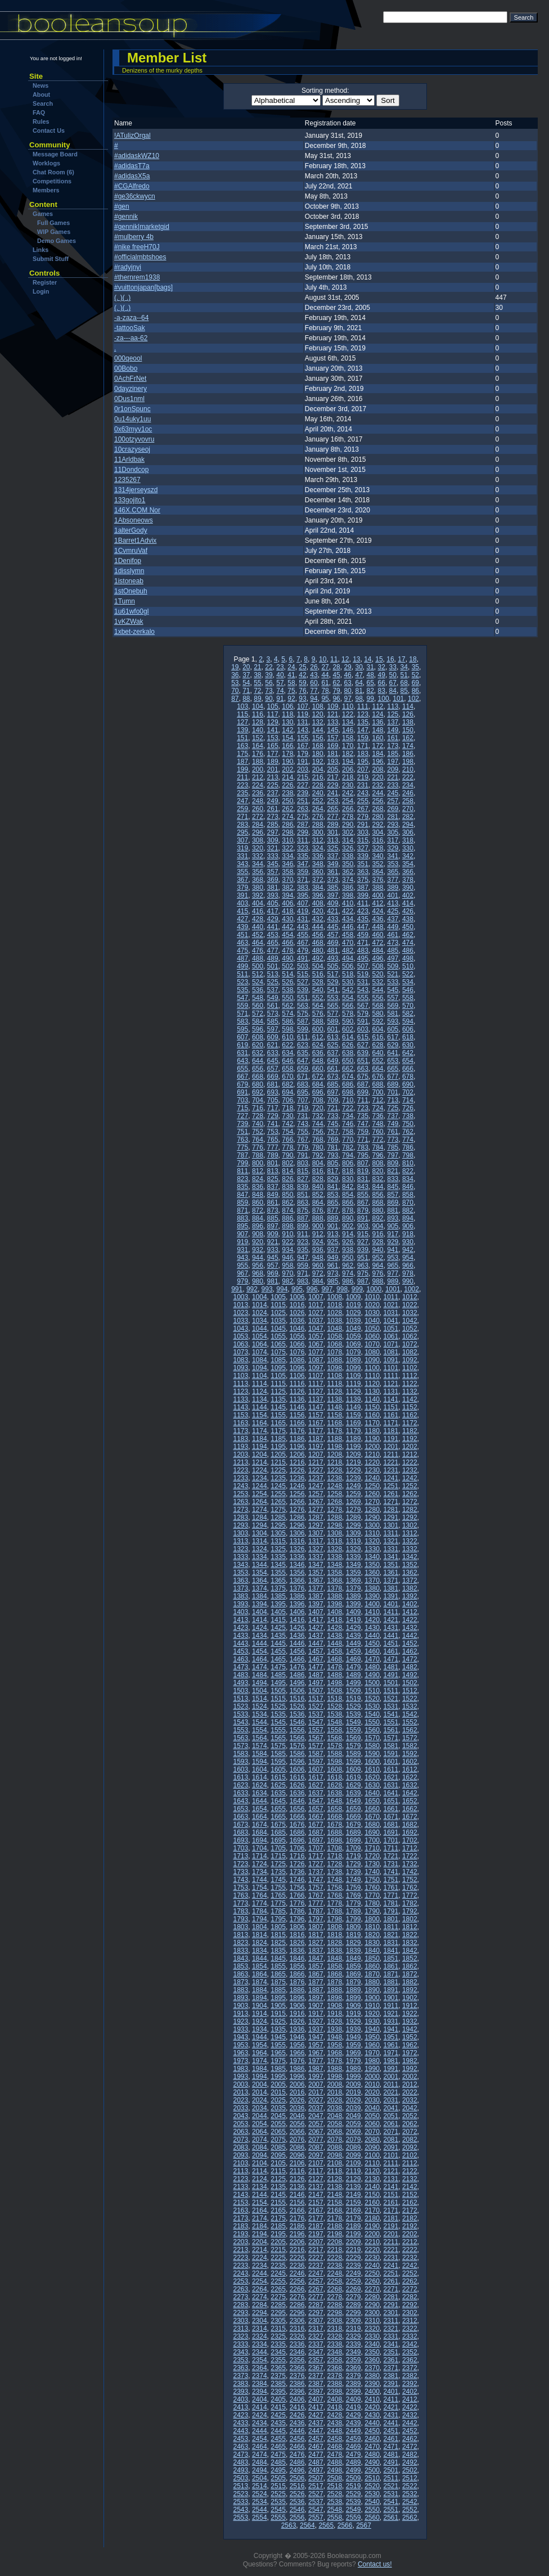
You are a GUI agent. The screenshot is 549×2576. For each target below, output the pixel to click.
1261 (391, 1494)
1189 (353, 1439)
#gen (121, 206)
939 (362, 1250)
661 (332, 1069)
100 (383, 698)
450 (407, 927)
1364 (259, 1580)
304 (378, 832)
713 (392, 1100)
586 (287, 1021)
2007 (315, 2084)
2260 (372, 2281)
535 (242, 990)
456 (317, 935)
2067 (315, 2132)
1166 (297, 1423)
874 (287, 1210)
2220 (372, 2250)
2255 (278, 2281)
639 (362, 1053)
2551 (391, 2510)
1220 (372, 1462)
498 (407, 958)
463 (242, 943)
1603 (241, 1769)
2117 (315, 2171)
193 (332, 761)
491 (302, 958)
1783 (241, 1911)
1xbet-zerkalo (134, 632)
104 (257, 706)
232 (378, 785)
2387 (315, 2384)
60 (313, 683)
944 (257, 1258)
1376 (297, 1588)
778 (287, 1147)
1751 (391, 1880)
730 (287, 1116)
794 (347, 1155)
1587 (315, 1754)
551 (302, 998)
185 (392, 754)
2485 (278, 2462)
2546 (297, 2510)
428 (257, 919)
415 (242, 911)
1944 (259, 2037)
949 (332, 1258)
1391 (391, 1596)
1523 (241, 1706)
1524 (259, 1706)
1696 (297, 1840)
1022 (409, 1305)
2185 (278, 2226)
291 (362, 824)
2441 (391, 2423)
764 (257, 1139)
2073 (241, 2139)
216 (317, 777)
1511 (391, 1691)
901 (332, 1226)
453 (272, 935)
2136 (297, 2187)
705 (272, 1100)
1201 (391, 1447)
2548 (334, 2510)
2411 (391, 2399)
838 (287, 1187)
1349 (353, 1565)
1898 (334, 1998)
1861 (391, 1966)
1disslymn (129, 571)
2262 (409, 2281)
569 (392, 1006)
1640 (372, 1793)
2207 (315, 2242)
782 (347, 1147)
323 (302, 848)
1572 (409, 1738)
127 (242, 722)
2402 (409, 2391)
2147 (315, 2195)
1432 (409, 1628)
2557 (315, 2517)
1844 (259, 1958)
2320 (372, 2328)
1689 (353, 1832)
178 (287, 754)
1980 (372, 2061)
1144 (259, 1407)
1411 (391, 1612)
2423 (241, 2415)
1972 (409, 2053)
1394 (259, 1604)
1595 (278, 1762)
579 (362, 1013)
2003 (241, 2084)
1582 (409, 1746)
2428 (334, 2415)
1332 (409, 1549)
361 (332, 872)
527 (302, 982)
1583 (241, 1754)
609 (272, 1037)
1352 (409, 1565)
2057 (315, 2124)
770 (347, 1139)
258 (407, 801)
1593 (241, 1762)
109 (332, 706)
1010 (372, 1297)
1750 (372, 1880)
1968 (334, 2053)
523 (242, 982)
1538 (334, 1714)
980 (257, 1281)
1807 (315, 1927)
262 (287, 809)
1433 (241, 1636)
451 (242, 935)
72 (257, 691)
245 (392, 793)
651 (362, 1061)
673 (332, 1076)
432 (317, 919)
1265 (278, 1502)
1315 (278, 1541)
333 (272, 856)
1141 (391, 1399)
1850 (372, 1958)
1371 (391, 1580)
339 (362, 856)
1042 (409, 1321)
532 (378, 982)
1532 (409, 1706)
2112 (409, 2163)
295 (242, 832)
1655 (278, 1809)
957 (272, 1265)
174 (407, 746)
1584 (259, 1754)
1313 (241, 1541)
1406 (297, 1612)
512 (257, 974)
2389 (353, 2384)
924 (317, 1242)
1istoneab (128, 581)
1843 (241, 1958)
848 (257, 1195)
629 (392, 1045)
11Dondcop (131, 470)
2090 (372, 2147)
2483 (241, 2462)
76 (302, 691)
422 (347, 911)
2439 (353, 2423)
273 (272, 817)
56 (268, 683)
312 (317, 840)
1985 (278, 2069)
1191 (391, 1439)
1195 (278, 1447)
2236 (297, 2265)
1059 (353, 1336)
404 (257, 903)
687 (362, 1084)
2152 (409, 2195)
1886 (297, 1990)
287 (302, 824)
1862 (409, 1966)
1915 (278, 2013)
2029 (353, 2100)
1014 (259, 1305)
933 (272, 1250)
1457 (315, 1651)
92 (291, 698)
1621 (391, 1777)
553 (332, 998)
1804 (259, 1927)
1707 (315, 1848)
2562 (409, 2517)
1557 (315, 1730)
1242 (409, 1478)
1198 (334, 1447)
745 (332, 1124)
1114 (259, 1384)
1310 (372, 1533)
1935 (278, 2029)
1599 (353, 1762)
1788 (334, 1911)
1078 (334, 1352)
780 (317, 1147)
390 (407, 887)
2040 (372, 2108)
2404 (259, 2399)
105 (272, 706)
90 (268, 698)
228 (317, 785)
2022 (409, 2092)
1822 (409, 1935)
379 (242, 887)
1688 (334, 1832)
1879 (353, 1982)
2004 (259, 2084)
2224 (259, 2258)
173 (392, 746)
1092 (409, 1360)
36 (234, 675)
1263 (241, 1502)
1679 (353, 1825)
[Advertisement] (63, 365)
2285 (278, 2305)
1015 (278, 1305)
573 (272, 1013)
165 (272, 746)
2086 (297, 2147)
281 (392, 817)
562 (287, 1006)
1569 (353, 1738)
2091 (391, 2147)
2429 (353, 2415)
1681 (391, 1825)
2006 (297, 2084)
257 (392, 801)
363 (362, 872)
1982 (409, 2061)
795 (362, 1155)
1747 (315, 1880)
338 (347, 856)
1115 (278, 1384)
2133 (241, 2187)
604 (378, 1029)
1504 (259, 1691)
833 (392, 1179)
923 (302, 1242)
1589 (353, 1754)
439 (242, 927)
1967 (315, 2053)
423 (362, 911)
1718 (334, 1856)
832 (378, 1179)
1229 (353, 1470)
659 (302, 1069)
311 (302, 840)
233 (392, 785)
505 (332, 966)
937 (332, 1250)
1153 (241, 1415)
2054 (259, 2124)
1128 (334, 1391)
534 (407, 982)
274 (287, 817)
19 (234, 667)
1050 (372, 1328)
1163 (241, 1423)
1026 (297, 1313)
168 (317, 746)
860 (257, 1202)
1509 (353, 1691)
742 (287, 1124)
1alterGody (130, 530)
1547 (315, 1722)
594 (407, 1021)
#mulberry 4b (134, 237)
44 (324, 675)
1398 (334, 1604)
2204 (259, 2242)
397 (332, 895)
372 (317, 880)
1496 (297, 1683)
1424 (259, 1628)
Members (46, 190)
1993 (241, 2076)
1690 (372, 1832)
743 (302, 1124)
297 (272, 832)
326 (347, 848)
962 (347, 1265)
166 (287, 746)
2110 (372, 2163)
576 (317, 1013)
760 (378, 1132)
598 (287, 1029)
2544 (259, 2510)
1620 (372, 1777)
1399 (353, 1604)
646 (287, 1061)
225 (272, 785)
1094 (259, 1368)
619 (242, 1045)
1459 (353, 1651)
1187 (315, 1439)
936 (317, 1250)
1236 (297, 1478)
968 (257, 1273)
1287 (315, 1517)
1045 (278, 1328)
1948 (334, 2037)
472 (378, 943)
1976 (297, 2061)
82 (370, 691)
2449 (353, 2431)
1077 (315, 1352)
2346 (297, 2352)
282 (407, 817)
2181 (391, 2218)
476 (257, 950)
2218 (334, 2250)
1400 (372, 1604)
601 (332, 1029)
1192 (409, 1439)
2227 (315, 2258)
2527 (315, 2494)
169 (332, 746)
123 (362, 714)
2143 (241, 2195)
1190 (372, 1439)
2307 (315, 2321)
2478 (334, 2454)
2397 (315, 2391)
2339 (353, 2344)
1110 (372, 1376)
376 (378, 880)
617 (392, 1037)
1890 (372, 1990)
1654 (259, 1809)
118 (287, 714)
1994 (259, 2076)
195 (362, 761)
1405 (278, 1612)
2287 (315, 2305)
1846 (297, 1958)
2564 (307, 2525)
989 (392, 1281)
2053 (241, 2124)
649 (332, 1061)
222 (407, 777)
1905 (278, 2006)
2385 (278, 2384)
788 (257, 1155)
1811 (391, 1927)
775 (242, 1147)
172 (378, 746)
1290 (372, 1517)
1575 (278, 1746)
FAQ (39, 112)
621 (272, 1045)
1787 (315, 1911)
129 (272, 722)
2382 (409, 2376)
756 (317, 1132)
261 (272, 809)
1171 (391, 1423)
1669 (353, 1817)
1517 (315, 1699)
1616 (297, 1777)
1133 (241, 1399)
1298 (334, 1525)
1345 (278, 1565)
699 (362, 1092)
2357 (315, 2360)
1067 (315, 1344)
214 (287, 777)
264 (317, 809)
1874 (259, 1982)
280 (378, 817)
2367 (315, 2368)
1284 (259, 1517)
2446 (297, 2431)
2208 (334, 2242)
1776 (297, 1903)
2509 (353, 2478)
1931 (391, 2021)
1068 (334, 1344)
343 (242, 864)
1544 (259, 1722)
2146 (297, 2195)
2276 (297, 2297)
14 (367, 659)
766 (287, 1139)
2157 (315, 2202)
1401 (391, 1604)
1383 (241, 1596)
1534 (259, 1714)
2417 (315, 2407)
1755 (278, 1888)
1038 (334, 1321)
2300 (372, 2313)
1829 (353, 1943)
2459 (353, 2439)
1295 (278, 1525)
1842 (409, 1950)
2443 (241, 2431)
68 (404, 683)
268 (378, 809)
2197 (315, 2234)
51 (404, 675)
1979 (353, 2061)
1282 (409, 1510)
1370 (372, 1580)
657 (272, 1069)
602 (347, 1029)
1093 (241, 1368)
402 (407, 895)
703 (242, 1100)
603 (362, 1029)
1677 (315, 1825)
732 (317, 1116)
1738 (334, 1872)
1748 (334, 1880)
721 (332, 1108)
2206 (297, 2242)
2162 (409, 2202)
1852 (409, 1958)
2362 (409, 2360)
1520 (372, 1699)
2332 (409, 2336)
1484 (259, 1675)
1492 (409, 1675)
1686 (297, 1832)
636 (317, 1053)
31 (370, 667)
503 (302, 966)
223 (242, 785)
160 (378, 738)
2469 (353, 2447)
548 (257, 998)
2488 (334, 2462)
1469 (353, 1659)
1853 (241, 1966)
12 (345, 659)
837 (272, 1187)
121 (332, 714)
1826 (297, 1943)
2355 (278, 2360)
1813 (241, 1935)
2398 (334, 2391)
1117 (315, 1384)
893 (392, 1218)
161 (392, 738)
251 (302, 801)
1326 (297, 1549)
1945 (278, 2037)
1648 (334, 1801)
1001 (392, 1289)
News (40, 85)
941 (392, 1250)
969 (272, 1273)
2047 (315, 2116)
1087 (315, 1360)
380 (257, 887)
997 (326, 1289)
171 (362, 746)
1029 (353, 1313)
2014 (259, 2092)
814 (287, 1171)
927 (362, 1242)
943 (242, 1258)
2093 (241, 2155)
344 (257, 864)
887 (302, 1218)
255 (362, 801)
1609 (353, 1769)
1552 (409, 1722)
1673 (241, 1825)
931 (242, 1250)
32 (381, 667)
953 (392, 1258)
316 (378, 840)
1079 (353, 1352)
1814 (259, 1935)
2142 (409, 2187)
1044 (259, 1328)
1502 (409, 1683)
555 (362, 998)
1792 (409, 1911)
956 (257, 1265)
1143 (241, 1407)
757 (332, 1132)
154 (287, 738)
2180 (372, 2218)
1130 (372, 1391)
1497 (315, 1683)
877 (332, 1210)
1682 (409, 1825)
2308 (334, 2321)
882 (407, 1210)
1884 (259, 1990)
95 (324, 698)
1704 (259, 1848)
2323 (241, 2336)
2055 (278, 2124)
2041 (391, 2108)
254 (347, 801)
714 (407, 1100)
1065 (278, 1344)
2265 (278, 2289)
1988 (334, 2069)
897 (272, 1226)
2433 (241, 2423)
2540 (372, 2502)
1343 (241, 1565)
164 (257, 746)
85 (404, 691)
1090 (372, 1360)
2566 (345, 2525)
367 (242, 880)
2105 (278, 2163)
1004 (259, 1297)
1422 (409, 1620)
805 (332, 1163)
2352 (409, 2352)
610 (287, 1037)
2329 (353, 2336)
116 (257, 714)
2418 (334, 2407)
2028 (334, 2100)
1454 (259, 1651)
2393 (241, 2391)
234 (407, 785)
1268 (334, 1502)
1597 (315, 1762)
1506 (297, 1691)
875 (302, 1210)
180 (317, 754)
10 (322, 659)
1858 (334, 1966)
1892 (409, 1990)
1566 (297, 1738)
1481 (391, 1667)
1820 (372, 1935)
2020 (372, 2092)
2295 (278, 2313)
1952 (409, 2037)
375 (362, 880)
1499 (353, 1683)
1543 (241, 1722)
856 (378, 1195)
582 (407, 1013)
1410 (372, 1612)
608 (257, 1037)
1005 (278, 1297)
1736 (297, 1872)
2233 (241, 2265)
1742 (409, 1872)
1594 (259, 1762)
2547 (315, 2510)
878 (347, 1210)
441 (272, 927)
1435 (278, 1636)
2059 (353, 2124)
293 (392, 824)
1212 (409, 1454)
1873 (241, 1982)
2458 (334, 2439)
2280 (372, 2297)
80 (347, 691)
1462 (409, 1651)
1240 (372, 1478)
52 (415, 675)
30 (358, 667)
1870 (372, 1974)
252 (317, 801)
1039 (353, 1321)
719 (302, 1108)
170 (347, 746)
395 (302, 895)
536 (257, 990)
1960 (372, 2045)
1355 (278, 1573)
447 (362, 927)
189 (272, 761)
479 (302, 950)
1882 (409, 1982)
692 (257, 1092)
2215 (278, 2250)
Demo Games (56, 240)
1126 (297, 1391)
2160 (372, 2202)
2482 (409, 2454)
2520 (372, 2486)
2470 (372, 2447)
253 (332, 801)
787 (242, 1155)
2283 (241, 2305)
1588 (334, 1754)
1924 (259, 2021)
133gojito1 (129, 500)
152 (257, 738)
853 (332, 1195)
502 (287, 966)
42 (302, 675)
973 (332, 1273)
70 (234, 691)
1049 (353, 1328)
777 (272, 1147)
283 (242, 824)
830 (347, 1179)
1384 (259, 1596)
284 (257, 824)
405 (272, 903)
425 (392, 911)
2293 (241, 2313)
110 (347, 706)
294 (407, 824)
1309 (353, 1533)
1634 (259, 1793)
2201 (391, 2234)
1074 (259, 1352)
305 (392, 832)
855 (362, 1195)
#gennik (126, 216)
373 (332, 880)
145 (332, 730)
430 (287, 919)
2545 (278, 2510)
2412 (409, 2399)
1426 (297, 1628)
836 (257, 1187)
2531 (391, 2494)
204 (317, 769)
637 (332, 1053)
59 (302, 683)
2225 (278, 2258)
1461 (391, 1651)
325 (332, 848)
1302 (409, 1525)
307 (242, 840)
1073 (241, 1352)
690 (407, 1084)
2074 (259, 2139)
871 (242, 1210)
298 (287, 832)
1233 (241, 1478)
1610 (372, 1769)
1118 (334, 1384)
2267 (315, 2289)
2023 (241, 2100)
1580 (372, 1746)
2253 (241, 2281)
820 (378, 1171)
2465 (278, 2447)
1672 (409, 1817)
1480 (372, 1667)
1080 (372, 1352)
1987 (315, 2069)
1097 (315, 1368)
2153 (241, 2202)
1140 (372, 1399)
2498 (334, 2470)
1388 (334, 1596)
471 (362, 943)
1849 (353, 1958)
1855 (278, 1966)
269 (392, 809)
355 (242, 872)
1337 (315, 1557)
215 (302, 777)
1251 (391, 1486)
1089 (353, 1360)
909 (272, 1234)
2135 (278, 2187)
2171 (391, 2210)
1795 (278, 1919)
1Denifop (127, 561)
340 (378, 856)
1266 (297, 1502)
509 (392, 966)
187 (242, 761)
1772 (409, 1895)
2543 (241, 2510)
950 (347, 1258)
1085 (278, 1360)
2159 (353, 2202)
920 (257, 1242)
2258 (334, 2281)
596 (257, 1029)
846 (407, 1187)
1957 (315, 2045)
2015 (278, 2092)
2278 (334, 2297)
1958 (334, 2045)
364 (378, 872)
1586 (297, 1754)
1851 (391, 1958)
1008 (334, 1297)
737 (392, 1116)
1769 (353, 1895)
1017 (315, 1305)
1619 (353, 1777)
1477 (315, 1667)
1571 (391, 1738)
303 (362, 832)
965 (392, 1265)
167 (302, 746)
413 (392, 903)
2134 (259, 2187)
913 (332, 1234)
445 (332, 927)
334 (287, 856)
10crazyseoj (132, 449)
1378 (334, 1588)
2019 (353, 2092)
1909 (353, 2006)
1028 (334, 1313)
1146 (297, 1407)
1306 (297, 1533)
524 (257, 982)
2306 (297, 2321)
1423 (241, 1628)
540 (317, 990)
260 (257, 809)
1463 (241, 1659)
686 (347, 1084)
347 (302, 864)
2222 (409, 2250)
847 (242, 1195)
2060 (372, 2124)
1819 (353, 1935)
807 (362, 1163)
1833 (241, 1950)
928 (378, 1242)
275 (302, 817)
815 (302, 1171)
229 (332, 785)
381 (272, 887)
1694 (259, 1840)
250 (287, 801)
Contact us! (375, 2564)
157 (332, 738)
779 (302, 1147)
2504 (259, 2478)
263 (302, 809)
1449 (353, 1643)
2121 (391, 2171)
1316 (297, 1541)
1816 (297, 1935)
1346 (297, 1565)
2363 (241, 2368)
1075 (278, 1352)
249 (272, 801)
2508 (334, 2478)
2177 (315, 2218)
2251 (391, 2273)
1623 (241, 1785)
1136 (297, 1399)
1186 (297, 1439)
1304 (259, 1533)
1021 (391, 1305)
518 (347, 974)
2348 (334, 2352)
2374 (259, 2376)
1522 (409, 1699)
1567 (315, 1738)
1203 (241, 1454)
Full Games (53, 222)
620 (257, 1045)
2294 (259, 2313)
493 (332, 958)
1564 (259, 1738)
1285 (278, 1517)
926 (347, 1242)
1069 (353, 1344)
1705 (278, 1848)
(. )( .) (122, 297)
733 (332, 1116)
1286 (297, 1517)
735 (362, 1116)
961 (332, 1265)
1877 (315, 1982)
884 (257, 1218)
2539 (353, 2502)
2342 (409, 2344)
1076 (297, 1352)
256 (378, 801)
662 (347, 1069)
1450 (372, 1643)
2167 (315, 2210)
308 (257, 840)
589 (332, 1021)
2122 (409, 2171)
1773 (241, 1903)
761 (392, 1132)
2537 (315, 2502)
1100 (372, 1368)
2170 (372, 2210)
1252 (409, 1486)
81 (358, 691)
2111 (391, 2163)
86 (415, 691)
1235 (278, 1478)
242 (347, 793)
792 (317, 1155)
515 (302, 974)
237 (272, 793)
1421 (391, 1620)
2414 (259, 2407)
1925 (278, 2021)
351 (362, 864)
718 (287, 1108)
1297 (315, 1525)
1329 (353, 1549)
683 (302, 1084)
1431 (391, 1628)
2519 (353, 2486)
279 (362, 817)
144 (317, 730)
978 (407, 1273)
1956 (297, 2045)
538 (287, 990)
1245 (278, 1486)
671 (302, 1076)
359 (302, 872)
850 (287, 1195)
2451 (391, 2431)
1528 (334, 1706)
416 (257, 911)
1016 (297, 1305)
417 (272, 911)
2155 (278, 2202)
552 (317, 998)
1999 (353, 2076)
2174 (259, 2218)
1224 (259, 1470)
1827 (315, 1943)
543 (362, 990)
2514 (259, 2486)
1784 (259, 1911)
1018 (334, 1305)
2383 (241, 2384)
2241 (391, 2265)
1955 (278, 2045)
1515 (278, 1699)
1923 (241, 2021)
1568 (334, 1738)
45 (336, 675)
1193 (241, 1447)
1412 (409, 1612)
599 (302, 1029)
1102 (409, 1368)
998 (342, 1289)
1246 (297, 1486)
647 (302, 1061)
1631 (391, 1785)
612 (317, 1037)
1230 (372, 1470)
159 (362, 738)
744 (317, 1124)
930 (407, 1242)
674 (347, 1076)
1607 (315, 1769)
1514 (259, 1699)
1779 (353, 1903)
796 (378, 1155)
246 (407, 793)
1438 (334, 1636)
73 (268, 691)
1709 (353, 1848)
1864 (259, 1974)
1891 (391, 1990)
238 (287, 793)
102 (413, 698)
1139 (353, 1399)
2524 (259, 2494)
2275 (278, 2297)
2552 (409, 2510)
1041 (391, 1321)
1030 (372, 1313)
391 (242, 895)
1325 (278, 1549)
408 (317, 903)
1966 (297, 2053)
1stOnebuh (130, 591)
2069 (353, 2132)
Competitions (52, 181)
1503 (241, 1691)
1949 (353, 2037)
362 (347, 872)
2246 (297, 2273)
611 (302, 1037)
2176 (297, 2218)
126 (407, 714)
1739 (353, 1872)
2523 (241, 2494)
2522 (409, 2486)
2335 (278, 2344)
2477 (315, 2454)
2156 (297, 2202)
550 (287, 998)
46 (347, 675)
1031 (391, 1313)
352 (378, 864)
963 (362, 1265)
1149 (353, 1407)
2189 (353, 2226)
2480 (372, 2454)
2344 (259, 2352)
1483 (241, 1675)
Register (45, 282)
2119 (353, 2171)
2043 (241, 2116)
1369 (353, 1580)
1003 (241, 1297)
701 (392, 1092)
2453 (241, 2439)
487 (242, 958)
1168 (334, 1423)
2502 (409, 2470)
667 (242, 1076)
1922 (409, 2013)
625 (332, 1045)
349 (332, 864)
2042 (409, 2108)
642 (407, 1053)
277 (332, 817)
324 (317, 848)
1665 (278, 1817)
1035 (278, 1321)
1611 (391, 1769)
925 (332, 1242)
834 (407, 1179)
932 (257, 1250)
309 (272, 840)
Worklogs (46, 163)
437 (392, 919)
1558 (334, 1730)
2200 (372, 2234)
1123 (241, 1391)
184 (378, 754)
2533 (241, 2502)
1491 (391, 1675)
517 (332, 974)
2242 (409, 2265)
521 (392, 974)
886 (287, 1218)
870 (407, 1202)
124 (378, 714)
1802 (409, 1919)
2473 (241, 2454)
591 (362, 1021)
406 (287, 903)
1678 (334, 1825)
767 (302, 1139)
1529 (353, 1706)
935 (302, 1250)
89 (257, 698)
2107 (315, 2163)
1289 (353, 1517)
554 (347, 998)
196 (378, 761)
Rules (41, 121)
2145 (278, 2195)
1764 (259, 1895)
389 (392, 887)
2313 (241, 2328)
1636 (297, 1793)
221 (392, 777)
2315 (278, 2328)
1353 (241, 1573)
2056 (297, 2124)
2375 (278, 2376)
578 (347, 1013)
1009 (353, 1297)
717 (272, 1108)
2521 (391, 2486)
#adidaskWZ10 (136, 156)
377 (392, 880)
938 (347, 1250)
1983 (241, 2069)
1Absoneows (133, 520)
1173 (241, 1431)
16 (390, 659)
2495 (278, 2470)
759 (362, 1132)
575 (302, 1013)
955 (242, 1265)
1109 (353, 1376)
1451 (391, 1643)
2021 (391, 2092)
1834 (259, 1950)
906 (407, 1226)
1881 (391, 1982)
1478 (334, 1667)
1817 (315, 1935)
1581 (391, 1746)
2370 (372, 2368)
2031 (391, 2100)
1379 (353, 1588)
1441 (391, 1636)
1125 (278, 1391)
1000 (374, 1289)
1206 (297, 1454)
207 (362, 769)
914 (347, 1234)
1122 (409, 1384)
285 (272, 824)
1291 (391, 1517)
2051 (391, 2116)
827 (302, 1179)
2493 (241, 2470)
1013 (241, 1305)
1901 (391, 1998)
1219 (353, 1462)
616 (378, 1037)
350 (347, 864)
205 (332, 769)
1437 (315, 1636)
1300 (372, 1525)
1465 (278, 1659)
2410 (372, 2399)
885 (272, 1218)
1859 (353, 1966)
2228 (334, 2258)
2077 (315, 2139)
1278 (334, 1510)
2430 (372, 2415)
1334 (259, 1557)
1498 (334, 1683)
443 (302, 927)
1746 (297, 1880)
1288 (334, 1517)
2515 (278, 2486)
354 (407, 864)
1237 (315, 1478)
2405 (278, 2399)
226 (287, 785)
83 (381, 691)
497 (392, 958)
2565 (326, 2525)
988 (378, 1281)
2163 (241, 2210)
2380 (372, 2376)
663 (362, 1069)
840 (317, 1187)
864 (317, 1202)
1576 (297, 1746)
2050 (372, 2116)
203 (302, 769)
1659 (353, 1809)
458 (347, 935)
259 (242, 809)
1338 (334, 1557)
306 (407, 832)
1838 (334, 1950)
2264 (259, 2289)
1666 (297, 1817)
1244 (259, 1486)
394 (287, 895)
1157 (315, 1415)
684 (317, 1084)
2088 (334, 2147)
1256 (297, 1494)
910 (287, 1234)
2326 (297, 2336)
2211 (391, 2242)
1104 (259, 1376)
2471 (391, 2447)
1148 (334, 1407)
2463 (241, 2447)
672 (317, 1076)
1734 (259, 1872)
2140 (372, 2187)
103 (242, 706)
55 (257, 683)
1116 (297, 1384)
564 (317, 1006)
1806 (297, 1927)
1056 (297, 1336)
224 (257, 785)
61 (324, 683)
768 (317, 1139)
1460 (372, 1651)
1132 (409, 1391)
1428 (334, 1628)
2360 (372, 2360)
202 (287, 769)
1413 (241, 1620)
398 (347, 895)
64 (358, 683)
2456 (297, 2439)
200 (257, 769)
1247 (315, 1486)
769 (332, 1139)
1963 (241, 2053)
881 (392, 1210)
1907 (315, 2006)
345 (272, 864)
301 (332, 832)
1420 (372, 1620)
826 (287, 1179)
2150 (372, 2195)
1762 (409, 1888)
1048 (334, 1328)
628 (378, 1045)
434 (347, 919)
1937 (315, 2029)
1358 (334, 1573)
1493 (241, 1683)
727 (242, 1116)
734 (347, 1116)
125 (392, 714)
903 (362, 1226)
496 (378, 958)
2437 (315, 2423)
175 (242, 754)
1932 (409, 2021)
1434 (259, 1636)
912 (317, 1234)
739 (242, 1124)
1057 (315, 1336)
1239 (353, 1478)
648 (317, 1061)
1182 (409, 1431)
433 (332, 919)
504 (317, 966)
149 (392, 730)
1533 (241, 1714)
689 (392, 1084)
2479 (353, 2454)
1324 (259, 1549)
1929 (353, 2021)
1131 (391, 1391)
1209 (353, 1454)
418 (287, 911)
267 (362, 809)
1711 (391, 1848)
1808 (334, 1927)
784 (378, 1147)
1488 (334, 1675)
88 (246, 698)
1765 (278, 1895)
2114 (259, 2171)
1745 (278, 1880)
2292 (409, 2305)
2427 (315, 2415)
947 (302, 1258)
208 (378, 769)
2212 (409, 2242)
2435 (278, 2423)
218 (347, 777)
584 (257, 1021)
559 (242, 1006)
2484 (259, 2462)
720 (317, 1108)
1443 (241, 1643)
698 (347, 1092)
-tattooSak (129, 328)
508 (378, 966)
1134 (259, 1399)
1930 (372, 2021)
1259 (353, 1494)
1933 (241, 2029)
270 (407, 809)
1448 (334, 1643)
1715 (278, 1856)
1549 (353, 1722)
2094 (259, 2155)
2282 (409, 2297)
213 (272, 777)
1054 (259, 1336)
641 (392, 1053)
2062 (409, 2124)
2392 (409, 2384)
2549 (353, 2510)
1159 (353, 1415)
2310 (372, 2321)
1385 (278, 1596)
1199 (353, 1447)
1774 (259, 1903)
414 (407, 903)
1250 (372, 1486)
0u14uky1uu (132, 419)
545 (392, 990)
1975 (278, 2061)
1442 (409, 1636)
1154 (259, 1415)
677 (392, 1076)
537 (272, 990)
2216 (297, 2250)
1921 (391, 2013)
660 (317, 1069)
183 (362, 754)
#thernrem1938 (137, 277)
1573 (241, 1746)
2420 (372, 2407)
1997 (315, 2076)
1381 (391, 1588)
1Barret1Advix (135, 540)
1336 (297, 1557)
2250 (372, 2273)
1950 (372, 2037)
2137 (315, 2187)
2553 (241, 2517)
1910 (372, 2006)
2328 (334, 2336)
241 (332, 793)
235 (242, 793)
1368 (334, 1580)
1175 (278, 1431)
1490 (372, 1675)
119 (302, 714)
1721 (391, 1856)
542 (347, 990)
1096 (297, 1368)
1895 (278, 1998)
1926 (297, 2021)
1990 (372, 2069)
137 (392, 722)
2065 (278, 2132)
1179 (353, 1431)
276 (317, 817)
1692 (409, 1832)
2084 (259, 2147)
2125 (278, 2179)
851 (302, 1195)
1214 (259, 1462)
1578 (334, 1746)
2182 (409, 2218)
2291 (391, 2305)
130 (287, 722)
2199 (353, 2234)
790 (287, 1155)
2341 (391, 2344)
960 (317, 1265)
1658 (334, 1809)
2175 (278, 2218)
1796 (297, 1919)
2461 (391, 2439)
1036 (297, 1321)
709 (332, 1100)
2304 (259, 2321)
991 (236, 1289)
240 (317, 793)
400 (378, 895)
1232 (409, 1470)
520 (378, 974)
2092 (409, 2147)
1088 (334, 1360)
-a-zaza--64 (131, 318)
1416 (297, 1620)
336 (317, 856)
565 (332, 1006)
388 (378, 887)
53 (234, 683)
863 (302, 1202)
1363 (241, 1580)
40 (280, 675)
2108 (334, 2163)
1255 (278, 1494)
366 (407, 872)
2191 (391, 2226)
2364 (259, 2368)
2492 (409, 2462)
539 (302, 990)
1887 (315, 1990)
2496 (297, 2470)
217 (332, 777)
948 (317, 1258)
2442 (409, 2423)
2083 (241, 2147)
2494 (259, 2470)
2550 (372, 2510)
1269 (353, 1502)
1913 (241, 2013)
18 (412, 659)
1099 (353, 1368)
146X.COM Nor (137, 510)
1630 (372, 1785)
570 (407, 1006)
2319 (353, 2328)
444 (317, 927)
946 (287, 1258)
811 (242, 1171)
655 (242, 1069)
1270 (372, 1502)
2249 (353, 2273)
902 (347, 1226)
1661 (391, 1809)
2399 (353, 2391)
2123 (241, 2179)
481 (332, 950)
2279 (353, 2297)
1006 (297, 1297)
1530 (372, 1706)
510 (407, 966)
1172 (409, 1423)
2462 (409, 2439)
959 (302, 1265)
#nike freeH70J (137, 247)
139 (242, 730)
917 (392, 1234)
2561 (391, 2517)
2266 (297, 2289)
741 (272, 1124)
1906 (297, 2006)
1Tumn (124, 601)
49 (381, 675)
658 (287, 1069)
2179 (353, 2218)
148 (378, 730)
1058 (334, 1336)
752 (257, 1132)
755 (302, 1132)
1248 (334, 1486)
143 (302, 730)
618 (407, 1037)
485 (392, 950)
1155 (278, 1415)
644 (257, 1061)
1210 (372, 1454)
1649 (353, 1801)
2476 (297, 2454)
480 (317, 950)
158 (347, 738)
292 (378, 824)
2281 (391, 2297)
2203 (241, 2242)
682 (287, 1084)
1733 (241, 1872)
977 (392, 1273)
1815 (278, 1935)
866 (347, 1202)
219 (362, 777)
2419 (353, 2407)
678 (407, 1076)
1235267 (127, 480)
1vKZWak (128, 621)
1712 (409, 1848)
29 (347, 667)
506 (347, 966)
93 (302, 698)
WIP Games (53, 231)
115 (242, 714)
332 (257, 856)
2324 (259, 2336)
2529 (353, 2494)
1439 (353, 1636)
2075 (278, 2139)
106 (287, 706)
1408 (334, 1612)
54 (246, 683)
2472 (409, 2447)
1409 (353, 1612)
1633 (241, 1793)
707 (302, 1100)
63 (347, 683)
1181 (391, 1431)
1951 (391, 2037)
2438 (334, 2423)
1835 (278, 1950)
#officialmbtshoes (140, 257)
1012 (409, 1297)
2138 (334, 2187)
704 (257, 1100)
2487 (315, 2462)
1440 (372, 1636)
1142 (409, 1399)
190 (287, 761)
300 (317, 832)
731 (302, 1116)
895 (242, 1226)
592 (378, 1021)
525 (272, 982)
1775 (278, 1903)
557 (392, 998)
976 (378, 1273)
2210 (372, 2242)
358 (287, 872)
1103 (241, 1376)
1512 (409, 1691)
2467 (315, 2447)
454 (287, 935)
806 (347, 1163)
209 (392, 769)
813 (272, 1171)
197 (392, 761)
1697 (315, 1840)
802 (287, 1163)
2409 (353, 2399)
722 (347, 1108)
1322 (409, 1541)
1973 (241, 2061)
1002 (411, 1289)
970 (287, 1273)
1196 (297, 1447)
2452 (409, 2431)
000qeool (128, 358)
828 (317, 1179)
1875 (278, 1982)
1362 (409, 1573)
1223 (241, 1470)
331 (242, 856)
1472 (409, 1659)
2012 (409, 2084)
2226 (297, 2258)
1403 (241, 1612)
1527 (315, 1706)
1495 (278, 1683)
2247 (315, 2273)
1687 (315, 1832)
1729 (353, 1864)
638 (347, 1053)
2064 (259, 2132)
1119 (353, 1384)
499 (242, 966)
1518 (334, 1699)
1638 (334, 1793)
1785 (278, 1911)
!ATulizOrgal (132, 135)
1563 (241, 1738)
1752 (409, 1880)
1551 (391, 1722)
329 (392, 848)
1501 (391, 1683)
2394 (259, 2391)
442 (287, 927)
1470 (372, 1659)
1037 (315, 1321)
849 (272, 1195)
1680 (372, 1825)
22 (268, 667)
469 (332, 943)
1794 (259, 1919)
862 (287, 1202)
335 (302, 856)
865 (332, 1202)
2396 (297, 2391)
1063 (241, 1344)
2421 (391, 2407)
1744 (259, 1880)
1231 (391, 1470)
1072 (409, 1344)
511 (242, 974)
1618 (334, 1777)
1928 (334, 2021)
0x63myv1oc (133, 429)
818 (347, 1171)
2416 (297, 2407)
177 (272, 754)
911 (302, 1234)
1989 (353, 2069)
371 (302, 880)
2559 (353, 2517)
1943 (241, 2037)
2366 (297, 2368)
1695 (278, 1840)
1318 (334, 1541)
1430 (372, 1628)
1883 (241, 1990)
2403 (241, 2399)
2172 (409, 2210)
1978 (334, 2061)
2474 (259, 2454)
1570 (372, 1738)
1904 (259, 2006)
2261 (391, 2281)
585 (272, 1021)
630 (407, 1045)
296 (257, 832)
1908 (334, 2006)
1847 (315, 1958)
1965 (278, 2053)
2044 (259, 2116)
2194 (259, 2234)
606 (407, 1029)
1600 (372, 1762)
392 (257, 895)
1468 (334, 1659)
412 (378, 903)
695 (302, 1092)
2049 (353, 2116)
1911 (391, 2006)
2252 (409, 2273)
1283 (241, 1517)
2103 (241, 2163)
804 (317, 1163)
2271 (391, 2289)
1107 (315, 1376)
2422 (409, 2407)
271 (242, 817)
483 (362, 950)
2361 (391, 2360)
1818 (334, 1935)
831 (362, 1179)
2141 (391, 2187)
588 (317, 1021)
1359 (353, 1573)
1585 (278, 1754)
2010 (372, 2084)
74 (280, 691)
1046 (297, 1328)
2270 (372, 2289)
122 (347, 714)
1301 (391, 1525)
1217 (315, 1462)
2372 (409, 2368)
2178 (334, 2218)
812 (257, 1171)
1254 (259, 1494)
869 (392, 1202)
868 (378, 1202)
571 (242, 1013)
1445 (278, 1643)
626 (347, 1045)
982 (287, 1281)
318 (407, 840)
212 (257, 777)
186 (407, 754)
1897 (315, 1998)
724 (378, 1108)
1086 (297, 1360)
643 (242, 1061)
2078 (334, 2139)
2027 (315, 2100)
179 (302, 754)
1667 (315, 1817)
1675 (278, 1825)
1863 (241, 1974)
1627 (315, 1785)
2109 (353, 2163)
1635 (278, 1793)
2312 (409, 2321)
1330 (372, 1549)
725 (392, 1108)
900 (317, 1226)
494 (347, 958)
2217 (315, 2250)
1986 (297, 2069)
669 (272, 1076)
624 (317, 1045)
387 (362, 887)
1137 (315, 1399)
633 (272, 1053)
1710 (372, 1848)
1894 (259, 1998)
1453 (241, 1651)
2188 (334, 2226)
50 (393, 675)
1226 (297, 1470)
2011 (391, 2084)
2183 (241, 2226)
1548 (334, 1722)
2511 (391, 2478)
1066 (297, 1344)
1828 (334, 1943)
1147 (315, 1407)
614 (347, 1037)
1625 (278, 1785)
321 (272, 848)
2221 (391, 2250)
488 (257, 958)
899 (302, 1226)
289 (332, 824)
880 (378, 1210)
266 (347, 809)
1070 (372, 1344)
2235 (278, 2265)
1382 (409, 1588)
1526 (297, 1706)
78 (324, 691)
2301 (391, 2313)
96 (336, 698)
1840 (372, 1950)
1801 (391, 1919)
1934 (259, 2029)
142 (287, 730)
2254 (259, 2281)
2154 (259, 2202)
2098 (334, 2155)
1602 (409, 1762)
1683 (241, 1832)
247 (242, 801)
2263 (241, 2289)
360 (317, 872)
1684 (259, 1832)
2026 (297, 2100)
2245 (278, 2273)
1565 (278, 1738)
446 (347, 927)
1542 (409, 1714)
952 (378, 1258)
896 (257, 1226)
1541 (391, 1714)
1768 (334, 1895)
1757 (315, 1888)
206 (347, 769)
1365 (278, 1580)
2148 (334, 2195)
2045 (278, 2116)
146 (347, 730)
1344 (259, 1565)
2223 (241, 2258)
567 (362, 1006)
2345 (278, 2352)
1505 (278, 1691)
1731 (391, 1864)
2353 (241, 2360)
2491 (391, 2462)
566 (347, 1006)
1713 (241, 1856)
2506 (297, 2478)
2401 (391, 2391)
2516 (297, 2486)
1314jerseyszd (136, 490)
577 (332, 1013)
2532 (409, 2494)
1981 (391, 2061)
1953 (241, 2045)
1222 (409, 1462)
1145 (278, 1407)
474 (407, 943)
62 (336, 683)
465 (272, 943)
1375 (278, 1588)
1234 (259, 1478)
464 (257, 943)
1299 (353, 1525)
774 (407, 1139)
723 (362, 1108)
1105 (278, 1376)
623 (302, 1045)
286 (287, 824)
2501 (391, 2470)
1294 (259, 1525)
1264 (259, 1502)
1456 (297, 1651)
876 (317, 1210)
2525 (278, 2494)
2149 (353, 2195)
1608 (334, 1769)
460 (378, 935)
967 (242, 1273)
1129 (353, 1391)
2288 (334, 2305)
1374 (259, 1588)
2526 (297, 2494)
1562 (409, 1730)
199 (242, 769)
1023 (241, 1313)
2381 (391, 2376)
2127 (315, 2179)
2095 (278, 2155)
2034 (259, 2108)
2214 (259, 2250)
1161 (391, 1415)
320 (257, 848)
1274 (259, 1510)
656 (257, 1069)
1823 (241, 1943)
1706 (297, 1848)
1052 (409, 1328)
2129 (353, 2179)
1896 (297, 1998)
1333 (241, 1557)
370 (287, 880)
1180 (372, 1431)
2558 (334, 2517)
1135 (278, 1399)
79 (336, 691)
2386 (297, 2384)
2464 (259, 2447)
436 (378, 919)
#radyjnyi (127, 267)
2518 (334, 2486)
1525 (278, 1706)
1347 (315, 1565)
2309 (353, 2321)
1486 (297, 1675)
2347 (315, 2352)
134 (347, 722)
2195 (278, 2234)
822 (407, 1171)
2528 (334, 2494)
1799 (353, 1919)
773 (392, 1139)
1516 (297, 1699)
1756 (297, 1888)
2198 (334, 2234)
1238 (334, 1478)
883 (242, 1218)
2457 (315, 2439)
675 (362, 1076)
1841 (391, 1950)
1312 (409, 1533)
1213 (241, 1462)
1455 (278, 1651)
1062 (409, 1336)
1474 (259, 1667)
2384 (259, 2384)
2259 (353, 2281)
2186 (297, 2226)
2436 (297, 2423)
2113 (241, 2171)
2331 (391, 2336)
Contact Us (49, 130)
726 (407, 1108)
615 (362, 1037)
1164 (259, 1423)
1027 (315, 1313)
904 (378, 1226)
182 (347, 754)
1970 (372, 2053)
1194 (259, 1447)
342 (407, 856)
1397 (315, 1604)
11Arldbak (129, 459)
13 (356, 659)
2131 (391, 2179)
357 (272, 872)
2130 (372, 2179)
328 (378, 848)
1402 (409, 1604)
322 (287, 848)
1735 (278, 1872)
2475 (278, 2454)
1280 (372, 1510)
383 (302, 887)
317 (392, 840)
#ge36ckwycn (134, 196)
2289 (353, 2305)
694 (287, 1092)
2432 (409, 2415)
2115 (278, 2171)
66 (381, 683)
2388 (334, 2384)
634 (287, 1053)
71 (246, 691)
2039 (353, 2108)
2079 (353, 2139)
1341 (391, 1557)
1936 (297, 2029)
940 (378, 1250)
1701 (391, 1840)
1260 (372, 1494)
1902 (409, 1998)
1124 (259, 1391)
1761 (391, 1888)
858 (407, 1195)
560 (257, 1006)
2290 (372, 2305)
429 (272, 919)
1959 (353, 2045)
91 (280, 698)
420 (317, 911)
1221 (391, 1462)
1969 (353, 2053)
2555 (278, 2517)
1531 (391, 1706)
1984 (259, 2069)
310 (287, 840)
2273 (241, 2297)
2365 (278, 2368)
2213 (241, 2250)
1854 (259, 1966)
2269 (353, 2289)
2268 (334, 2289)
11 (334, 659)
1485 (278, 1675)
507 (362, 966)
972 (317, 1273)
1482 (409, 1667)
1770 (372, 1895)
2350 (372, 2352)
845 (392, 1187)
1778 (334, 1903)
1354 (259, 1573)
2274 (259, 2297)
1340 (372, 1557)
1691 (391, 1832)
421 (332, 911)
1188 (334, 1439)
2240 (372, 2265)
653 (392, 1061)
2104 (259, 2163)
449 (392, 927)
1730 (372, 1864)
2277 (315, 2297)
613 (332, 1037)
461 (392, 935)
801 (272, 1163)
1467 (315, 1659)
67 (393, 683)
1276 (297, 1510)
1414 (259, 1620)
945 (272, 1258)
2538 (334, 2502)
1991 (391, 2069)
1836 (297, 1950)
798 (407, 1155)
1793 (241, 1919)
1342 (409, 1557)
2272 (409, 2289)
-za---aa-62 (130, 338)
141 (272, 730)
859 (242, 1202)
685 (332, 1084)
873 (272, 1210)
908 (257, 1234)
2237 (315, 2265)
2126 (297, 2179)
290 (347, 824)
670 (287, 1076)
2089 (353, 2147)
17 (401, 659)
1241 (391, 1478)
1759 (353, 1888)
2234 (259, 2265)
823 (242, 1179)
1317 (315, 1541)
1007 (315, 1297)
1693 (241, 1840)
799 (242, 1163)
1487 (315, 1675)
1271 (391, 1502)
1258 (334, 1494)
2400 (372, 2391)
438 (407, 919)
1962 (409, 2045)
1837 (315, 1950)
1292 (409, 1517)
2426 (297, 2415)
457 (332, 935)
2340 (372, 2344)
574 (287, 1013)
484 (378, 950)
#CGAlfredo (132, 186)
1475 (278, 1667)
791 (302, 1155)
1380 (372, 1588)
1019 (353, 1305)
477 (272, 950)
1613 (241, 1777)
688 (378, 1084)
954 (407, 1258)
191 (302, 761)
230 (347, 785)
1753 (241, 1888)
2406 (297, 2399)
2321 (391, 2328)
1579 (353, 1746)
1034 (259, 1321)
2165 (278, 2210)
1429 (353, 1628)
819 (362, 1171)
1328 (334, 1549)
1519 (353, 1699)
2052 (409, 2116)
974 (347, 1273)
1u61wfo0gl (131, 611)
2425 (278, 2415)
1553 (241, 1730)
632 (257, 1053)
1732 (409, 1864)
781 (332, 1147)
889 (332, 1218)
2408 (334, 2399)
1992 (409, 2069)
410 (347, 903)
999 (357, 1289)
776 (257, 1147)
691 (242, 1092)
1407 (315, 1612)
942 (407, 1250)
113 (392, 706)
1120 (372, 1384)
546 (407, 990)
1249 (353, 1486)
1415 (278, 1620)
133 (332, 722)
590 (347, 1021)
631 (242, 1053)
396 (317, 895)
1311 (391, 1533)
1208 (334, 1454)
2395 (278, 2391)
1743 (241, 1880)
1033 (241, 1321)
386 (347, 887)
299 (302, 832)
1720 (372, 1856)
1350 (372, 1565)
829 (332, 1179)
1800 (372, 1919)
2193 (241, 2234)
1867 (315, 1974)
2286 (297, 2305)
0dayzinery (130, 389)
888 (317, 1218)
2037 (315, 2108)
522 (407, 974)
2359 (353, 2360)
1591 (391, 1754)
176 (257, 754)
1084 (259, 1360)
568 (378, 1006)
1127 (315, 1391)
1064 (259, 1344)
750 (407, 1124)
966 (407, 1265)
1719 (353, 1856)
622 (287, 1045)
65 (370, 683)
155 (302, 738)
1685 (278, 1832)
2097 (315, 2155)
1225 (278, 1470)
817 (332, 1171)
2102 (409, 2155)
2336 (297, 2344)
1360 (372, 1573)
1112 (409, 1376)
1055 (278, 1336)
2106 (297, 2163)
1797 (315, 1919)
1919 (353, 2013)
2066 (297, 2132)
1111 (391, 1376)
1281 (391, 1510)
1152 (409, 1407)
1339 (353, 1557)
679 (242, 1084)
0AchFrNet (130, 378)
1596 (297, 1762)
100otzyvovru (134, 439)
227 (302, 785)
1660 (372, 1809)
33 (393, 667)
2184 (259, 2226)
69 (415, 683)
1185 (278, 1439)
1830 (372, 1943)
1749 (353, 1880)
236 (257, 793)
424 (378, 911)
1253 (241, 1494)
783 (362, 1147)
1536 (297, 1714)
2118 (334, 2171)
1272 (409, 1502)
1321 (391, 1541)
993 (267, 1289)
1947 (315, 2037)
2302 (409, 2313)
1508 (334, 1691)
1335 (278, 1557)
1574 (259, 1746)
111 (362, 706)
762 (407, 1132)
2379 (353, 2376)
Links (40, 249)
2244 (259, 2273)
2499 (353, 2470)
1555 (278, 1730)
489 (272, 958)
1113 (241, 1384)
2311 (391, 2321)
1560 (372, 1730)
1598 (334, 1762)
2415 (278, 2407)
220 (378, 777)
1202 (409, 1447)
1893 (241, 1998)
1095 (278, 1368)
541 (332, 990)
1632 (409, 1785)
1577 (315, 1746)
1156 (297, 1415)
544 (378, 990)
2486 (297, 2462)
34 (404, 667)
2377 (315, 2376)
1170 (372, 1423)
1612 (409, 1769)
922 (287, 1242)
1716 (297, 1856)
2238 (334, 2265)
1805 (278, 1927)
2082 (409, 2139)
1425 (278, 1628)
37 (246, 675)
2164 (259, 2210)
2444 (259, 2431)
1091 (391, 1360)
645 (272, 1061)
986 (347, 1281)
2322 (409, 2328)
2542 (409, 2502)
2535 (278, 2502)
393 (272, 895)
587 (302, 1021)
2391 (391, 2384)
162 (407, 738)
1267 (315, 1502)
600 (317, 1029)
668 (257, 1076)
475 (242, 950)
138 (407, 722)
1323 (241, 1549)
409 (332, 903)
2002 (409, 2076)
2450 (372, 2431)
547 (242, 998)
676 (378, 1076)
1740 (372, 1872)
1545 (278, 1722)
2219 (353, 2250)
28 (336, 667)
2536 (297, 2502)
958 (287, 1265)
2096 (297, 2155)
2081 (391, 2139)
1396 (297, 1604)
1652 (409, 1801)
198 (407, 761)
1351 (391, 1565)
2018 (334, 2092)
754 (287, 1132)
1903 (241, 2006)
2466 (297, 2447)
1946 (297, 2037)
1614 (259, 1777)
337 (332, 856)
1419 (353, 1620)
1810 (372, 1927)
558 (407, 998)
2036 (297, 2108)
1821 (391, 1935)
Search (43, 103)
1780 (372, 1903)
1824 (259, 1943)
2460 (372, 2439)
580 (378, 1013)
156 (317, 738)
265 (332, 809)
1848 (334, 1958)
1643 (241, 1801)
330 (407, 848)
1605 (278, 1769)
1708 (334, 1848)
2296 (297, 2313)
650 (347, 1061)
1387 (315, 1596)
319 (242, 848)
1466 (297, 1659)
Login (41, 291)
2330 (372, 2336)
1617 (315, 1777)
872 (257, 1210)
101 (398, 698)
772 (378, 1139)
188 (257, 761)
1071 (391, 1344)
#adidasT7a (132, 166)
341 (392, 856)
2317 (315, 2328)
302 (347, 832)
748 (378, 1124)
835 (242, 1187)
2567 (363, 2525)
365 (392, 872)
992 (252, 1289)
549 (272, 998)
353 (392, 864)
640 (378, 1053)
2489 (353, 2462)
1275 (278, 1510)
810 (407, 1163)
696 (317, 1092)
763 (242, 1139)
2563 (288, 2525)
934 (287, 1250)
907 (242, 1234)
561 (272, 1006)
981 (272, 1281)
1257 (315, 1494)
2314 (259, 2328)
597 (272, 1029)
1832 (409, 1943)
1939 (353, 2029)
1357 (315, 1573)
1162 (409, 1415)
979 (242, 1281)
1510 (372, 1691)
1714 (259, 1856)
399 (362, 895)
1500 (372, 1683)
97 (347, 698)
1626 (297, 1785)
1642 (409, 1793)
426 (407, 911)
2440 (372, 2423)
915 (362, 1234)
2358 (334, 2360)
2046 (297, 2116)
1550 (372, 1722)
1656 (297, 1809)
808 (378, 1163)
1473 (241, 1667)
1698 (334, 1840)
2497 (315, 2470)
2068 (334, 2132)
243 (362, 793)
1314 (259, 1541)
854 (347, 1195)
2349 (353, 2352)
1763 (241, 1895)
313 (332, 840)
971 (302, 1273)
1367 (315, 1580)
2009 (353, 2084)
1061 (391, 1336)
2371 (391, 2368)
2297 (315, 2313)
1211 (391, 1454)
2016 (297, 2092)
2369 (353, 2368)
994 (281, 1289)
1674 (259, 1825)
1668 (334, 1817)
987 (362, 1281)
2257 (315, 2281)
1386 (297, 1596)
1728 (334, 1864)
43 (313, 675)
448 (378, 927)
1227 (315, 1470)
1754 (259, 1888)
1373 (241, 1588)
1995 (278, 2076)
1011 (391, 1297)
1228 (334, 1470)
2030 (372, 2100)
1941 (391, 2029)
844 (378, 1187)
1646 (297, 1801)
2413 (241, 2407)
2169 (353, 2210)
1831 (391, 1943)
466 (287, 943)
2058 (334, 2124)
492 (317, 958)
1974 (259, 2061)
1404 (259, 1612)
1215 (278, 1462)
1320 (372, 1541)
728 (257, 1116)
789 (272, 1155)
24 (291, 667)
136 (378, 722)
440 (257, 927)
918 (407, 1234)
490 (287, 958)
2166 (297, 2210)
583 (242, 1021)
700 (378, 1092)
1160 (372, 1415)
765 (272, 1139)
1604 (259, 1769)
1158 (334, 1415)
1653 (241, 1809)
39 (268, 675)
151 (242, 738)
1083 (241, 1360)
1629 (353, 1785)
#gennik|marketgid (141, 227)
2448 (334, 2431)
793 (332, 1155)
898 (287, 1226)
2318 (334, 2328)
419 (302, 911)
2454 (259, 2439)
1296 (297, 1525)
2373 (241, 2376)
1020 (372, 1305)
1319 (353, 1541)
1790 (372, 1911)
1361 (391, 1573)
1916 (297, 2013)
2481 (391, 2454)
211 (242, 777)
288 (317, 824)
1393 (241, 1604)
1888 (334, 1990)
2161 (391, 2202)
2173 (241, 2218)
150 (407, 730)
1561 (391, 1730)
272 (257, 817)
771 (362, 1139)
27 (324, 667)
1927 (315, 2021)
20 (246, 667)
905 (392, 1226)
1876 (297, 1982)
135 (362, 722)
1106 (297, 1376)
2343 (241, 2352)
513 (272, 974)
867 (362, 1202)
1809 (353, 1927)
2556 (297, 2517)
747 (362, 1124)
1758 (334, 1888)
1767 (315, 1895)
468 (317, 943)
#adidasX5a (132, 176)
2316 (297, 2328)
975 (362, 1273)
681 (272, 1084)
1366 (297, 1580)
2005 (278, 2084)
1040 (372, 1321)
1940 (372, 2029)
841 (332, 1187)
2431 (391, 2415)
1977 (315, 2061)
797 (392, 1155)
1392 (409, 1596)
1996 (297, 2076)
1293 (241, 1525)
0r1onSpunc (132, 409)
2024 (259, 2100)
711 (362, 1100)
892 (378, 1218)
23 (280, 667)
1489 (353, 1675)
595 (242, 1029)
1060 (372, 1336)
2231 (391, 2258)
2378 (334, 2376)
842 (347, 1187)
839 (302, 1187)
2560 (372, 2517)
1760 (372, 1888)
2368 (334, 2368)
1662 (409, 1809)
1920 (372, 2013)
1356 (297, 1573)
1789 (353, 1911)
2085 (278, 2147)
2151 (391, 2195)
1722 (409, 1856)
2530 (372, 2494)
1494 (259, 1683)
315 (362, 840)
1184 (259, 1439)
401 (392, 895)
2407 (315, 2399)
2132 (409, 2179)
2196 (297, 2234)
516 (317, 974)
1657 (315, 1809)
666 (407, 1069)
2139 (353, 2187)
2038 (334, 2108)
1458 (334, 1651)
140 (257, 730)
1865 (278, 1974)
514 (287, 974)
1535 (278, 1714)
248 (257, 801)
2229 (353, 2258)
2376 (297, 2376)
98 (358, 698)
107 (302, 706)
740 (257, 1124)
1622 (409, 1777)
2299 (353, 2313)
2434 (259, 2423)
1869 (353, 1974)
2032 (409, 2100)
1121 (391, 1384)
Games (43, 213)
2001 (391, 2076)
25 (302, 667)
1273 (241, 1510)
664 (378, 1069)
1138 (334, 1399)
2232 (409, 2258)
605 (392, 1029)
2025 (278, 2100)
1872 (409, 1974)
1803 (241, 1927)
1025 (278, 1313)
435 (362, 919)
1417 (315, 1620)
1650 (372, 1801)
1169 (353, 1423)
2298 (334, 2313)
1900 (372, 1998)
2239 (353, 2265)
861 (272, 1202)
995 (297, 1289)
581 (392, 1013)
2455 (278, 2439)
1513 (241, 1699)
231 (362, 785)
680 (257, 1084)
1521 (391, 1699)
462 (407, 935)
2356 (297, 2360)
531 (362, 982)
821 (392, 1171)
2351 (391, 2352)
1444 (259, 1643)
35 (415, 667)
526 (287, 982)
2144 (259, 2195)
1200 (372, 1447)
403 (242, 903)
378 (407, 880)
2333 (241, 2344)
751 (242, 1132)
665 (392, 1069)
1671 (391, 1817)
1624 (259, 1785)
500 (257, 966)
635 (302, 1053)
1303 (241, 1533)
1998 (334, 2076)
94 (313, 698)
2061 (391, 2124)
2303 (241, 2321)
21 (257, 667)
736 (378, 1116)
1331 (391, 1549)
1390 (372, 1596)
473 (392, 943)
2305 (278, 2321)
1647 (315, 1801)
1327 (315, 1549)
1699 (353, 1840)
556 (378, 998)
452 (257, 935)
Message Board (55, 154)
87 (234, 698)
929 (392, 1242)
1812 (409, 1927)
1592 (409, 1754)
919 (242, 1242)
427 (242, 919)
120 (317, 714)
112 (378, 706)
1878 (334, 1982)
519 (362, 974)
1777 (315, 1903)
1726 (297, 1864)
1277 (315, 1510)
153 (272, 738)
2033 (241, 2108)
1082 (409, 1352)
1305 (278, 1533)
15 (378, 659)
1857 (315, 1966)
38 (257, 675)
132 (317, 722)
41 (291, 675)
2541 (391, 2502)
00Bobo (125, 368)
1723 (241, 1864)
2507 (315, 2478)
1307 (315, 1533)
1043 (241, 1328)
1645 (278, 1801)
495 (362, 958)
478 (287, 950)
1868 (334, 1974)
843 (362, 1187)
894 (407, 1218)
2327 (315, 2336)
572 (257, 1013)
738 (407, 1116)
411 (362, 903)
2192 (409, 2226)
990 (407, 1281)
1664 (259, 1817)
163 (242, 746)
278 (347, 817)
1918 (334, 2013)
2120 (372, 2171)
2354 (259, 2360)
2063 (241, 2132)
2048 (334, 2116)
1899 (353, 1998)
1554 (259, 1730)
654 (407, 1061)
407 (302, 903)
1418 (334, 1620)
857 (392, 1195)
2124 (259, 2179)
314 (347, 840)
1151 (391, 1407)
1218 (334, 1462)
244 (378, 793)
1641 (391, 1793)
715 (242, 1108)
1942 (409, 2029)
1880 (372, 1982)
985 (332, 1281)
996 (312, 1289)
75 (291, 691)
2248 (334, 2273)
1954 (259, 2045)
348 (317, 864)
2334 (259, 2344)
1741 (391, 1872)
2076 (297, 2139)
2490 (372, 2462)
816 (317, 1171)
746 (347, 1124)
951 (362, 1258)
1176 (297, 1431)
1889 (353, 1990)
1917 (315, 2013)
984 (317, 1281)
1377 (315, 1588)
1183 (241, 1439)
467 (302, 943)
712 (378, 1100)
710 (347, 1100)
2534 (259, 2502)
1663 (241, 1817)
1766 (297, 1895)
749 (392, 1124)
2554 (259, 2517)
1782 (409, 1903)
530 (347, 982)
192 (317, 761)
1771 (391, 1895)
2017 (315, 2092)
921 (272, 1242)
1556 (297, 1730)
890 (347, 1218)
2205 (278, 2242)
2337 (315, 2344)
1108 (334, 1376)
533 (392, 982)
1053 (241, 1336)
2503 (241, 2478)
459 (362, 935)
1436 (297, 1636)
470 (347, 943)
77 (313, 691)
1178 (334, 1431)
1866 (297, 1974)
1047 (315, 1328)
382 (287, 887)
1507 (315, 1691)
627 (362, 1045)
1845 (278, 1958)
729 (272, 1116)
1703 (241, 1848)
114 (407, 706)
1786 (297, 1911)
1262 (409, 1494)
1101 (391, 1368)
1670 (372, 1817)
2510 (372, 2478)
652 (378, 1061)
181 (332, 754)
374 (347, 880)
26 (313, 667)
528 (317, 982)
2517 (315, 2486)
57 (280, 683)
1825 (278, 1943)
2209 (353, 2242)
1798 (334, 1919)
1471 (391, 1659)
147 (362, 730)
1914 (259, 2013)
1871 (391, 1974)
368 (257, 880)
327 (362, 848)
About (41, 94)
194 (347, 761)
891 (362, 1218)
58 (291, 683)
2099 (353, 2155)
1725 (278, 1864)
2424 (259, 2415)
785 (392, 1147)
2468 (334, 2447)
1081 (391, 1352)
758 (347, 1132)
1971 (391, 2053)
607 (242, 1037)
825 (272, 1179)
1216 (297, 1462)
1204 (259, 1454)
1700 (372, 1840)
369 (272, 880)
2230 (372, 2258)
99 (370, 698)
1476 (297, 1667)
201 (272, 769)
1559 (353, 1730)
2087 (315, 2147)
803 (302, 1163)
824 (257, 1179)
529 (332, 982)
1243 (241, 1486)
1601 (391, 1762)
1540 (372, 1714)
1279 (353, 1510)
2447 (315, 2431)
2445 (278, 2431)
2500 (372, 2470)
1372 (409, 1580)
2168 (334, 2210)
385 (332, 887)
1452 (409, 1643)
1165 (278, 1423)
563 (302, 1006)
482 (347, 950)
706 (287, 1100)
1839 (353, 1950)
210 (407, 769)
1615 (278, 1777)
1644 (259, 1801)
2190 (372, 2226)
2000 (372, 2076)
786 (407, 1147)
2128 (334, 2179)
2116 (297, 2171)
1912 (409, 2006)
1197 (315, 1447)
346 (287, 864)
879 (362, 1210)
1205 (278, 1454)
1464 (259, 1659)
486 (407, 950)
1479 (353, 1667)
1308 (334, 1533)
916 (378, 1234)
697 (332, 1092)
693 (272, 1092)
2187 (315, 2226)
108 (317, 706)
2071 (391, 2132)
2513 (241, 2486)
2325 (278, 2336)
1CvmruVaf (130, 551)
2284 (259, 2305)
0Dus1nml (129, 399)
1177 (315, 1431)
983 (302, 1281)
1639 (353, 1793)
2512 (409, 2478)
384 (317, 887)
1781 (391, 1903)
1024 (259, 1313)
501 (272, 966)
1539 (353, 1714)
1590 (372, 1754)
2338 (334, 2344)
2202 (409, 2234)
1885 (278, 1990)
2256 (297, 2281)
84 (393, 691)
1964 (259, 2053)
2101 (391, 2155)
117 (272, 714)
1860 (372, 1966)
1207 (315, 1454)
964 (378, 1265)
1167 (315, 1423)
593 (392, 1021)
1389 (353, 1596)
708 (317, 1100)
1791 (391, 1911)
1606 (297, 1769)
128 (257, 722)
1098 (334, 1368)
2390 (372, 2384)
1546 (297, 1722)
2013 (241, 2092)
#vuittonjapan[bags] (143, 287)
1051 (391, 1328)
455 (302, 935)
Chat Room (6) (53, 172)
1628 (334, 1785)
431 (302, 919)
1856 (297, 1966)
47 (358, 675)
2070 (372, 2132)
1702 (409, 1840)
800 (257, 1163)
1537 (315, 1714)
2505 (278, 2478)
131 (302, 722)
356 (257, 872)
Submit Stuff (51, 258)
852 (317, 1195)
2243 (241, 2273)
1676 (297, 1825)
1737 (315, 1872)
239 (302, 793)
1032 (409, 1313)
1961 (391, 2045)
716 (257, 1108)
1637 (315, 1793)
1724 (259, 1864)
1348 (334, 1565)
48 (370, 675)
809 (392, 1163)
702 (407, 1092)
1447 (315, 1643)
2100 (372, 2155)
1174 (259, 1431)
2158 (334, 2202)
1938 (334, 2029)
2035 (278, 2108)
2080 (372, 2139)
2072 (409, 2132)
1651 (391, 1801)
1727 (315, 1864)
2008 (334, 2084)
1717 (315, 1856)
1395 (278, 1604)
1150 (372, 1407)
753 (272, 1132)
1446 (297, 1643)
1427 (315, 1628)
